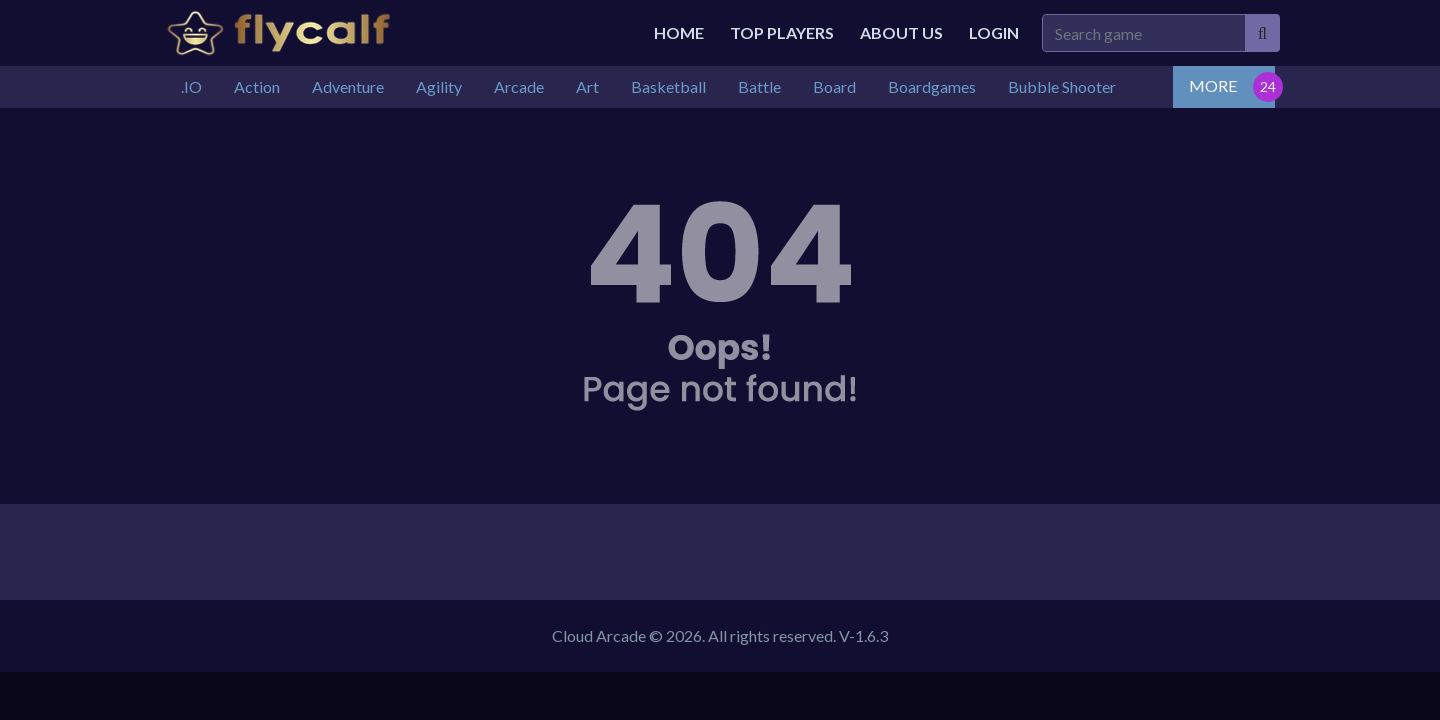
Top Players (782, 32)
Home (679, 32)
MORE (1213, 85)
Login (994, 32)
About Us (901, 32)
